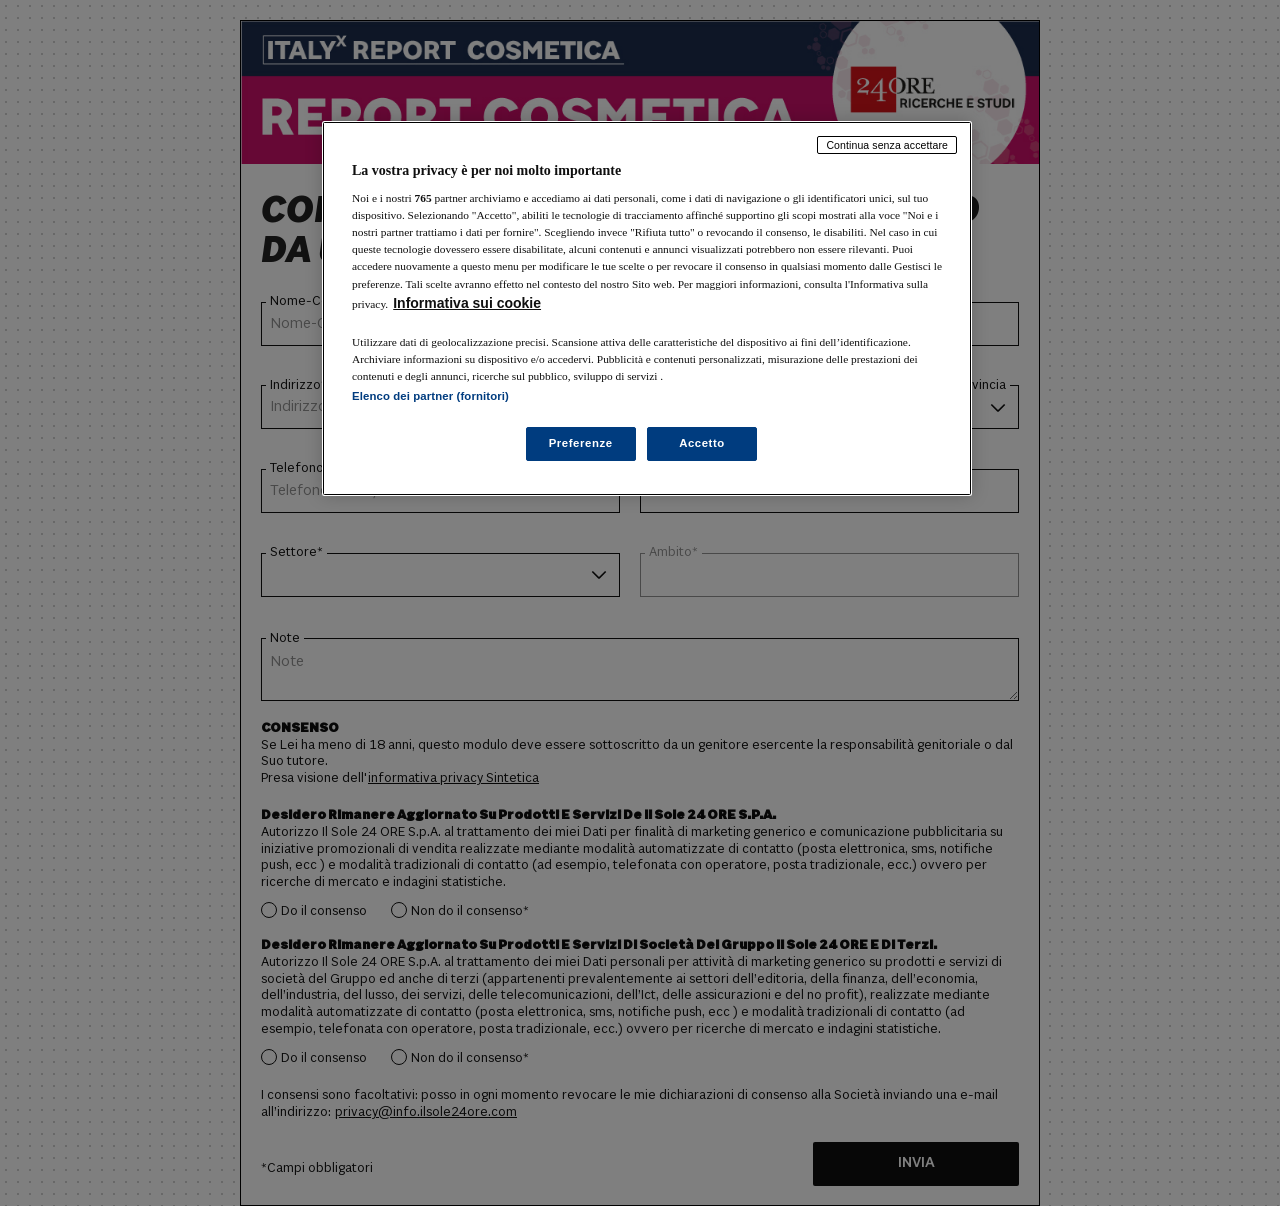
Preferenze (581, 443)
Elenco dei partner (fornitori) (430, 396)
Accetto (702, 443)
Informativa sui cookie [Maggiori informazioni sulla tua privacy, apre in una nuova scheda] (467, 303)
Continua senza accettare (887, 145)
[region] (647, 308)
